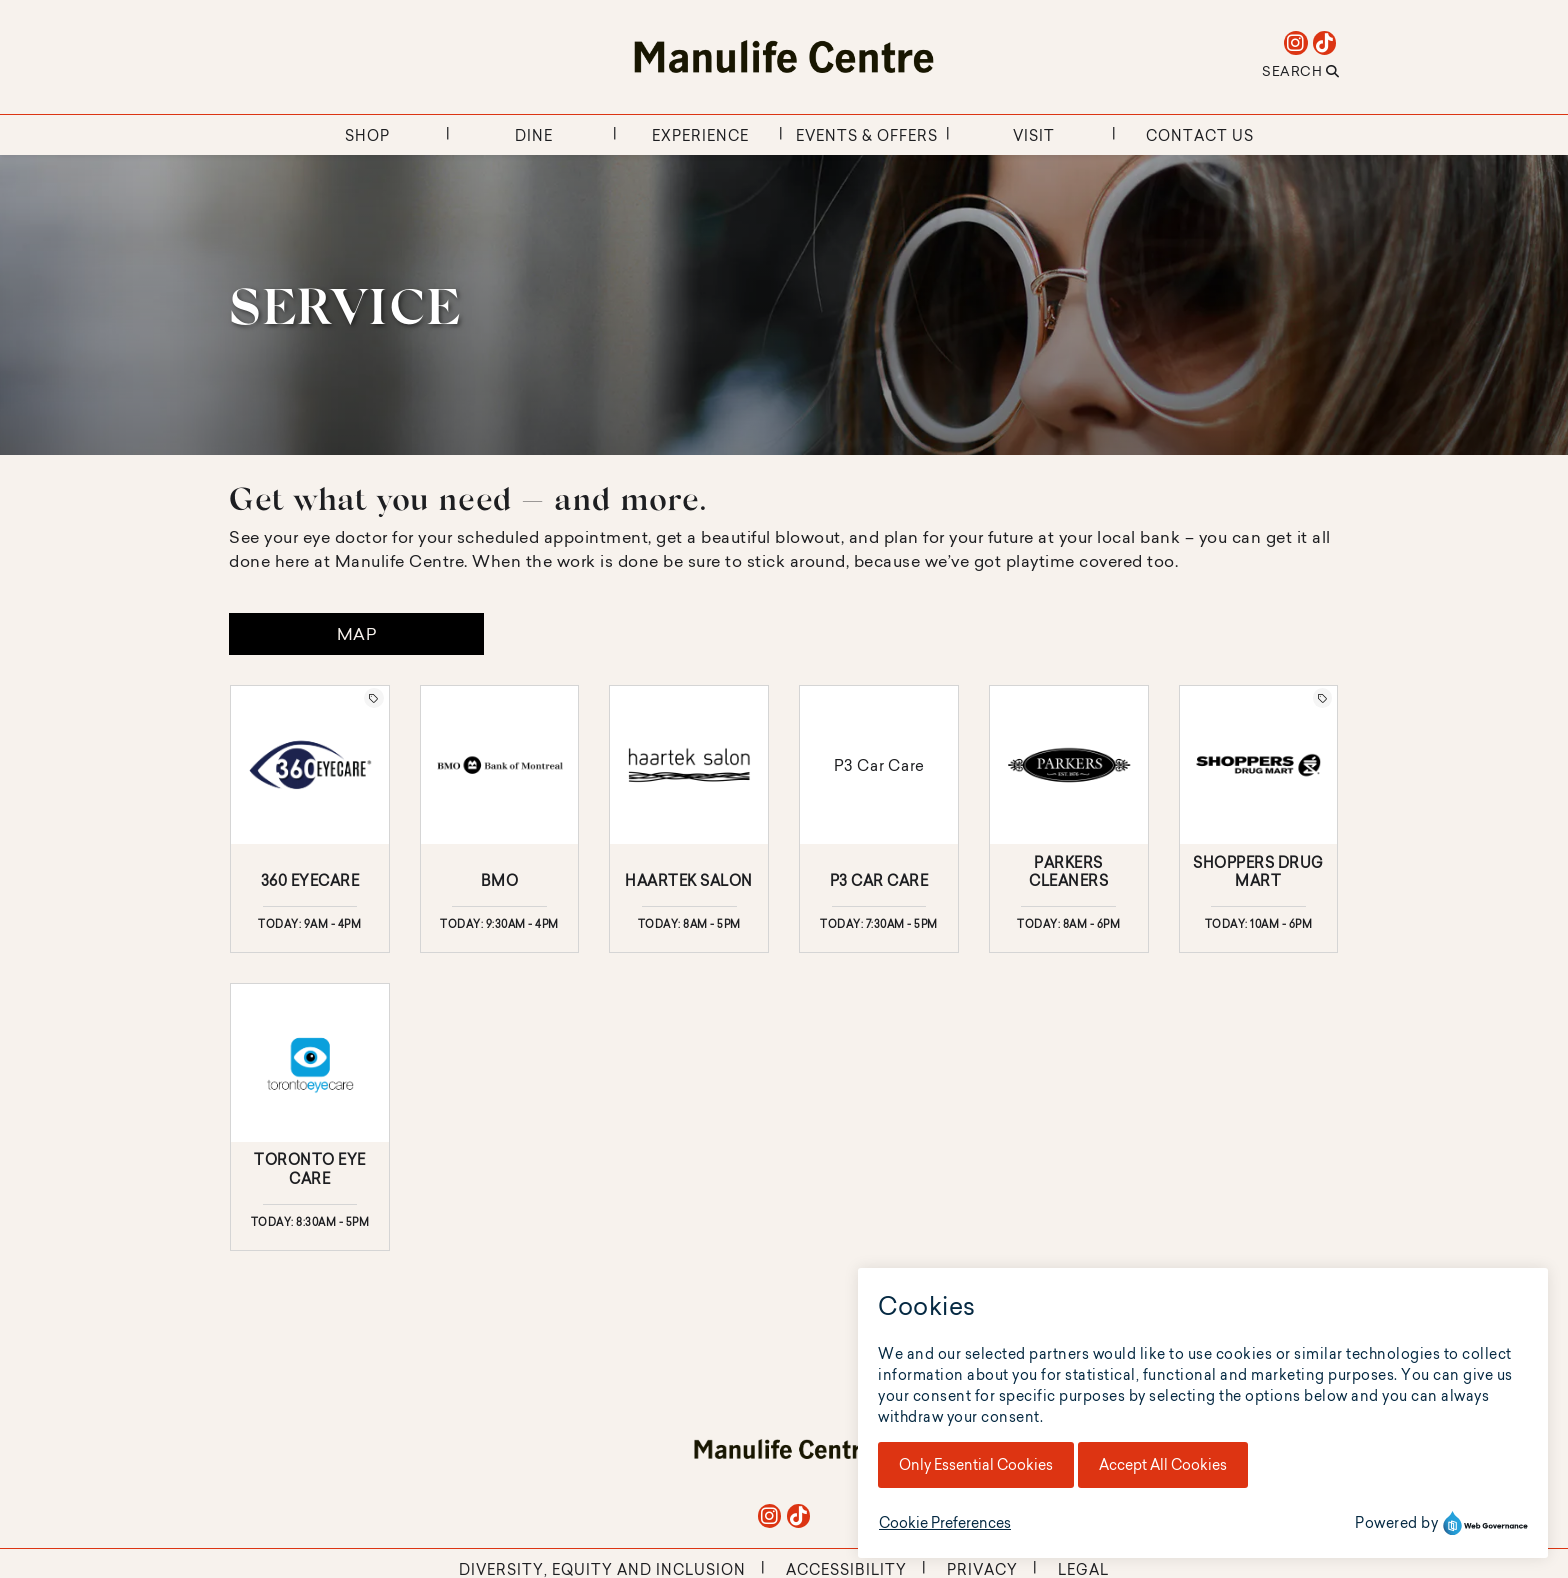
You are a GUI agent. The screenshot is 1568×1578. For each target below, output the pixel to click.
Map (357, 634)
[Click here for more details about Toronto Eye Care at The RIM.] (310, 1117)
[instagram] (1296, 43)
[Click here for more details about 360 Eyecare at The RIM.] (310, 819)
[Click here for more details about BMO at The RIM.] (500, 819)
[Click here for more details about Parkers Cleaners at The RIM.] (1069, 819)
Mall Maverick (822, 1560)
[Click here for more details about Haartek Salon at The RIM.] (689, 819)
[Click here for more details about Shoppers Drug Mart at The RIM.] (1259, 819)
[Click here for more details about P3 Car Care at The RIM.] (879, 819)
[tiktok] (1324, 43)
